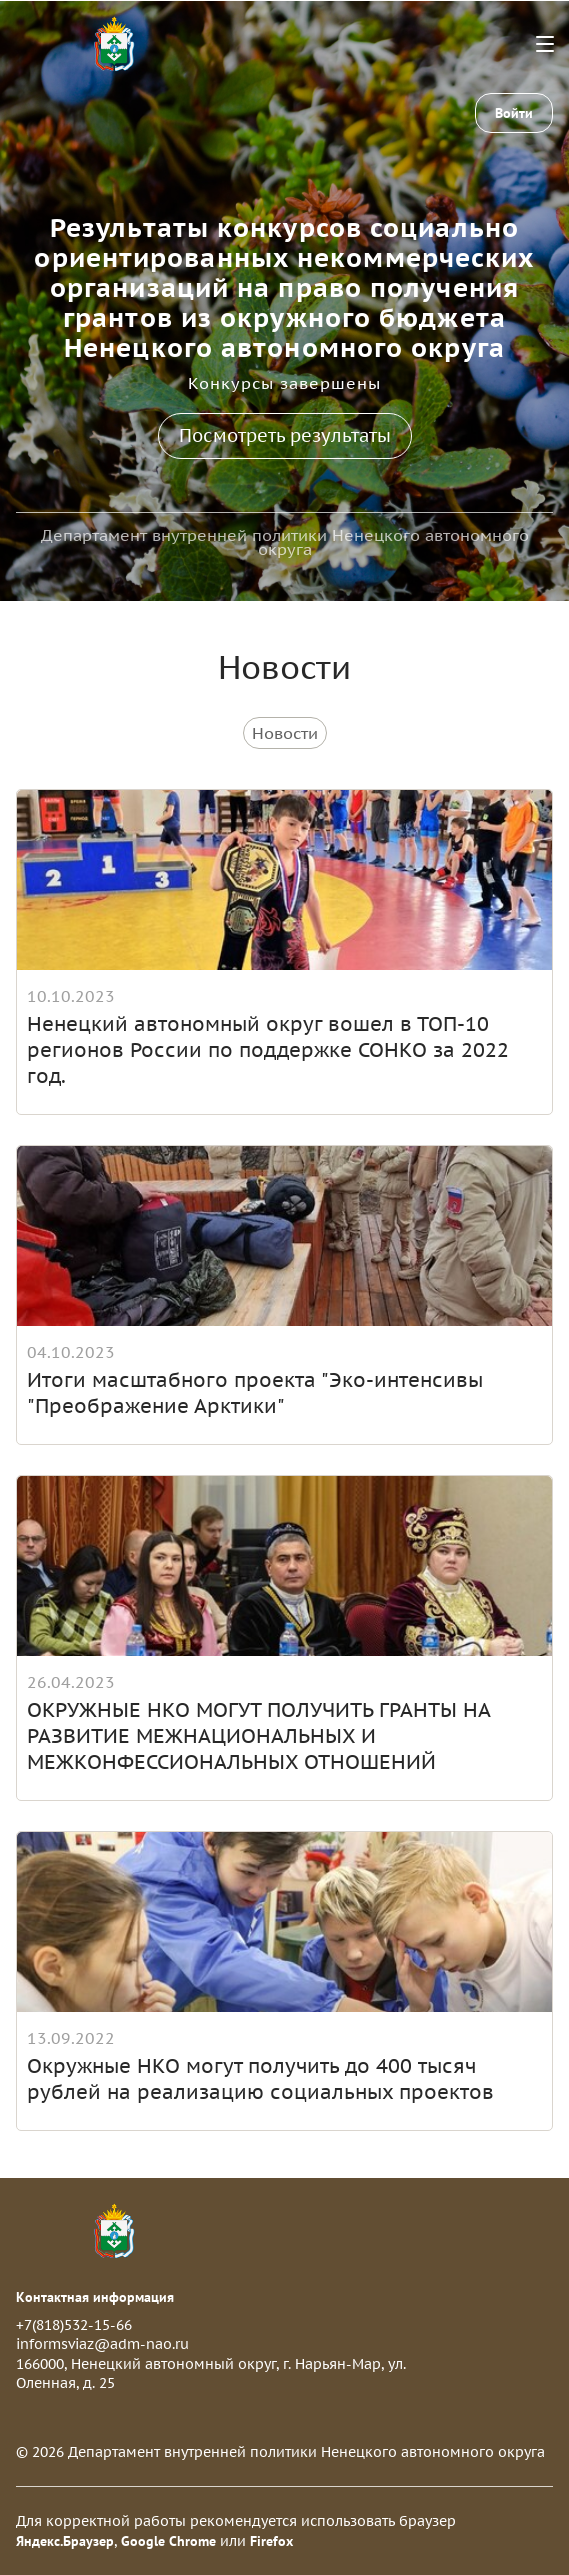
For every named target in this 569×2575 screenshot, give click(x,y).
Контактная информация (95, 2297)
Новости (285, 733)
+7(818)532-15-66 (74, 2325)
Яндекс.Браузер (65, 2541)
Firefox (271, 2541)
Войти (514, 113)
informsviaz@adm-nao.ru (102, 2344)
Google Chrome (168, 2541)
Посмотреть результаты (285, 435)
